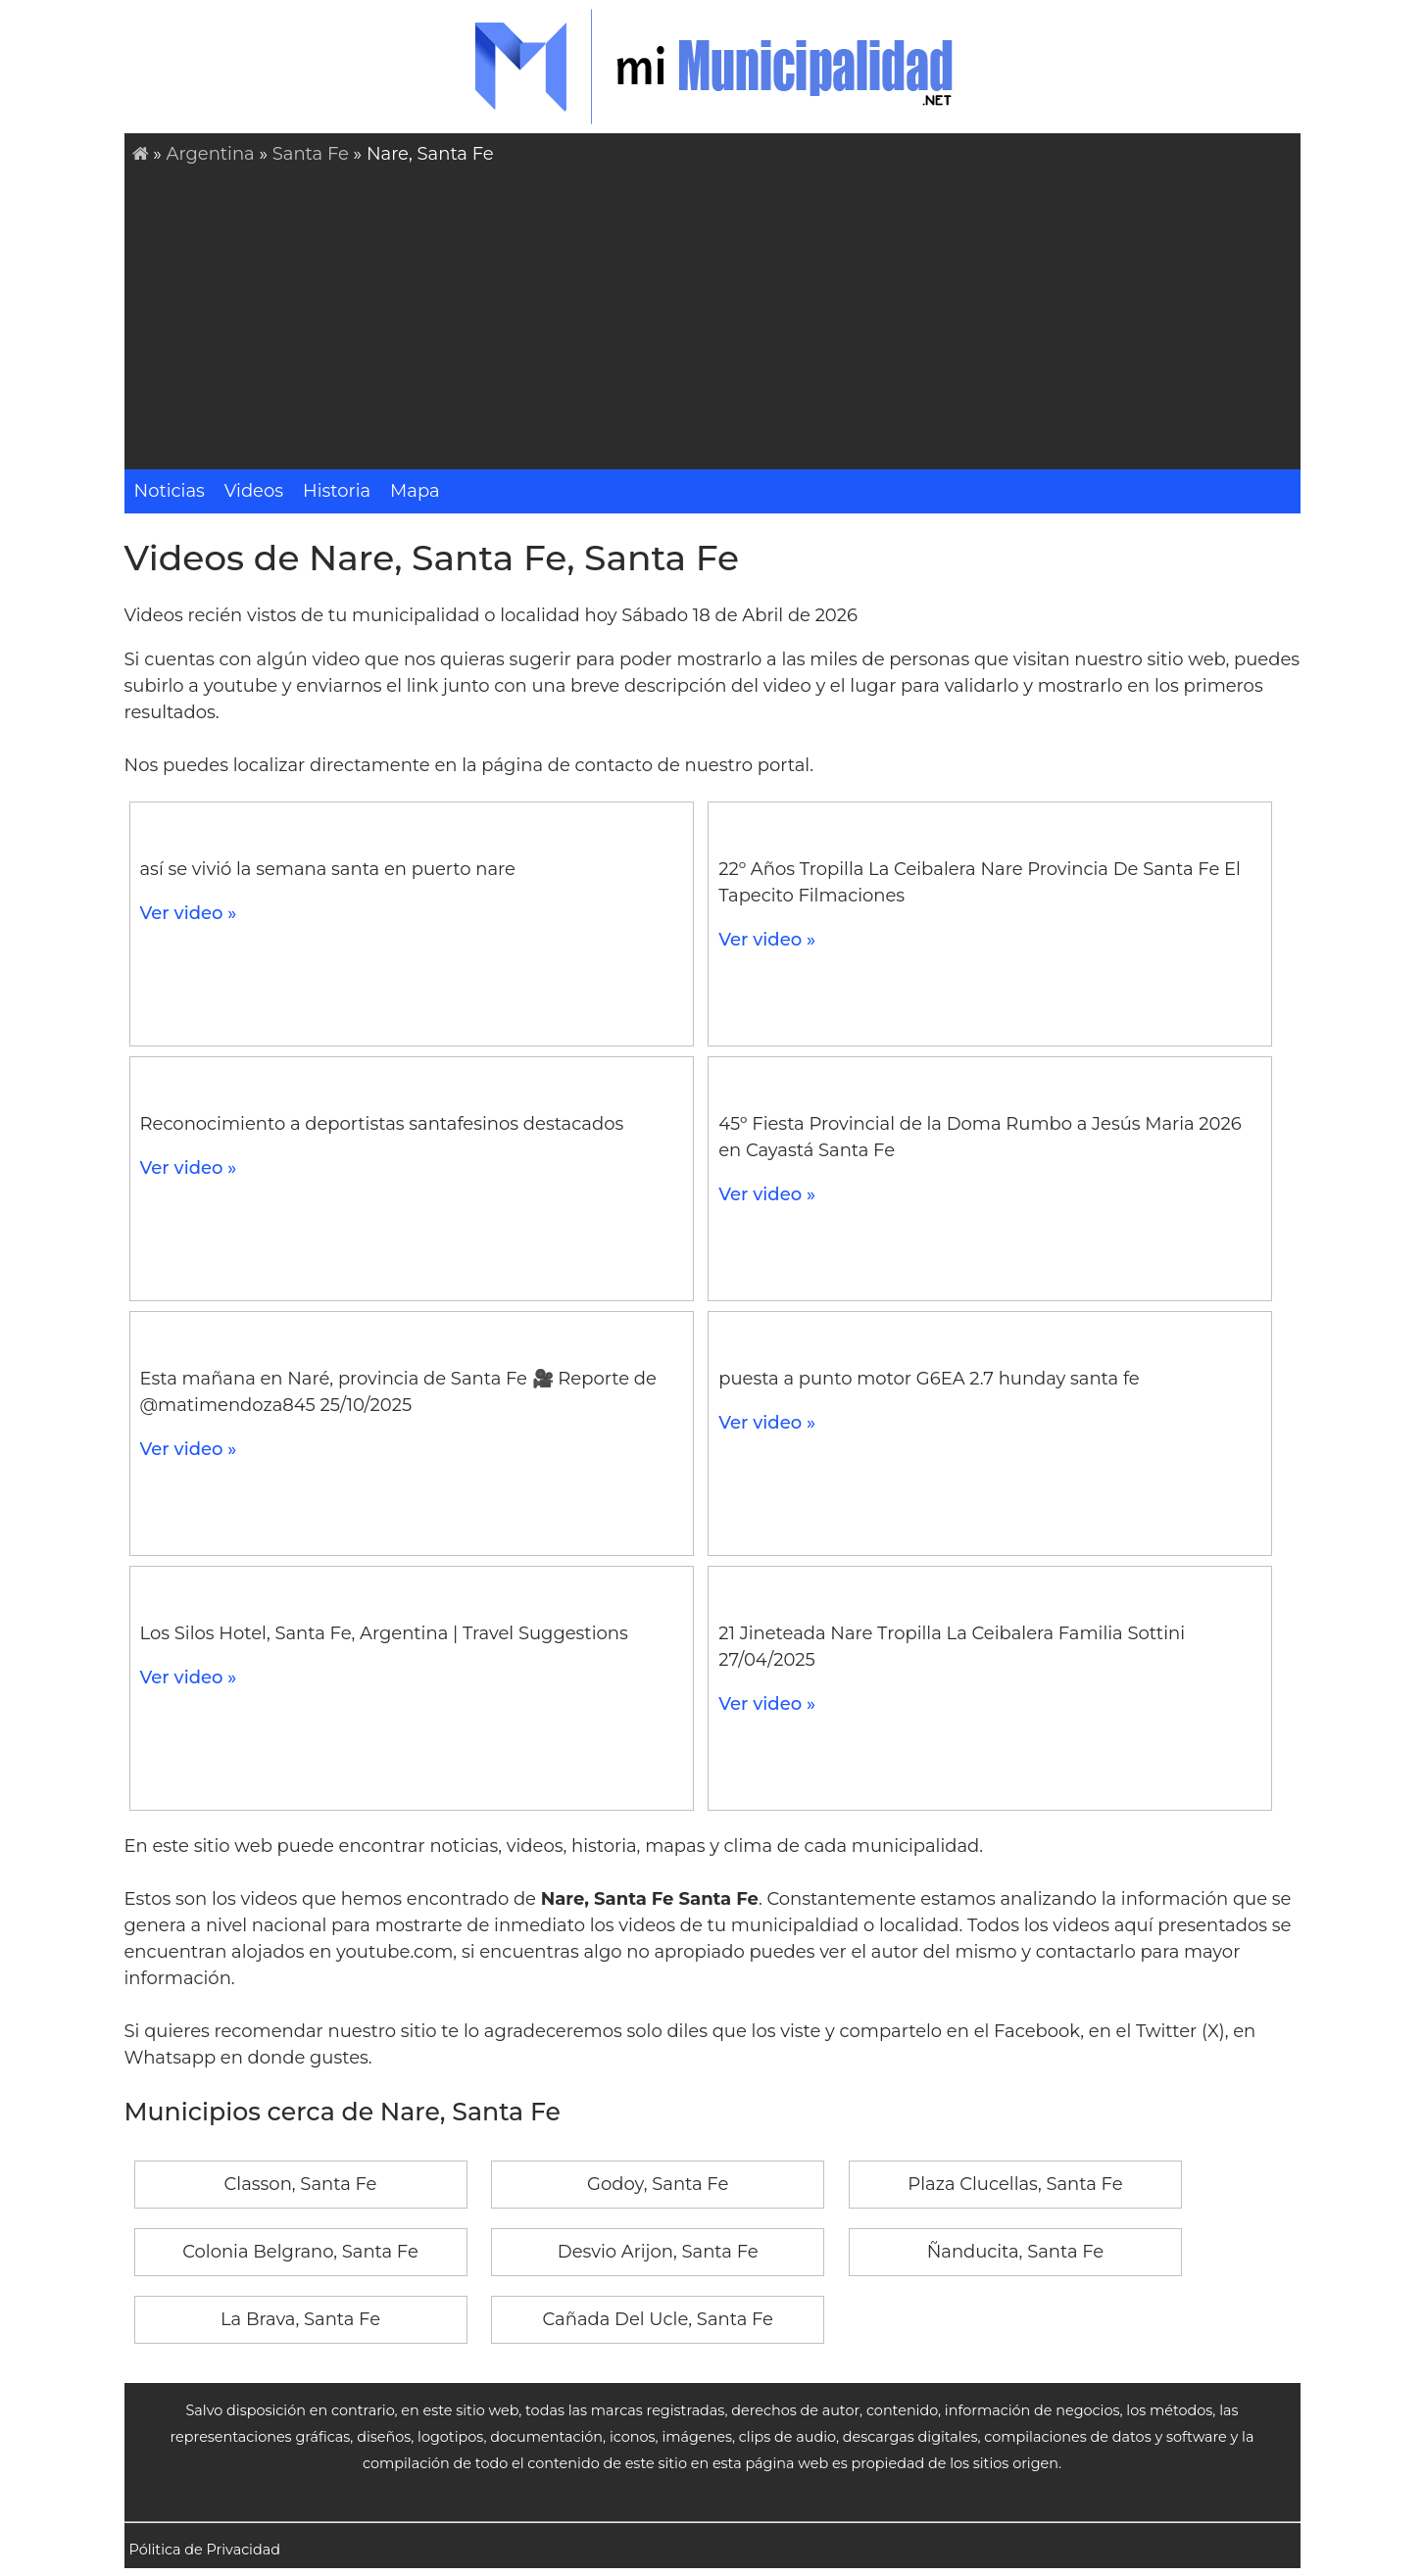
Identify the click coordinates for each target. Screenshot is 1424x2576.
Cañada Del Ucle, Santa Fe (657, 2319)
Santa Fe (310, 154)
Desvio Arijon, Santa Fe (658, 2251)
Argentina (211, 154)
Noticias (169, 491)
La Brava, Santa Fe (300, 2319)
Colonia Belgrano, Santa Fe (300, 2251)
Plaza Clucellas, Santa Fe (1015, 2184)
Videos (253, 491)
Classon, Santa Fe (300, 2184)
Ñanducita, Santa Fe (1016, 2251)
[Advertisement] (716, 314)
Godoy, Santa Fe (657, 2184)
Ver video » (188, 913)
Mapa (415, 491)
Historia (336, 491)
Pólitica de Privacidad (205, 2549)
